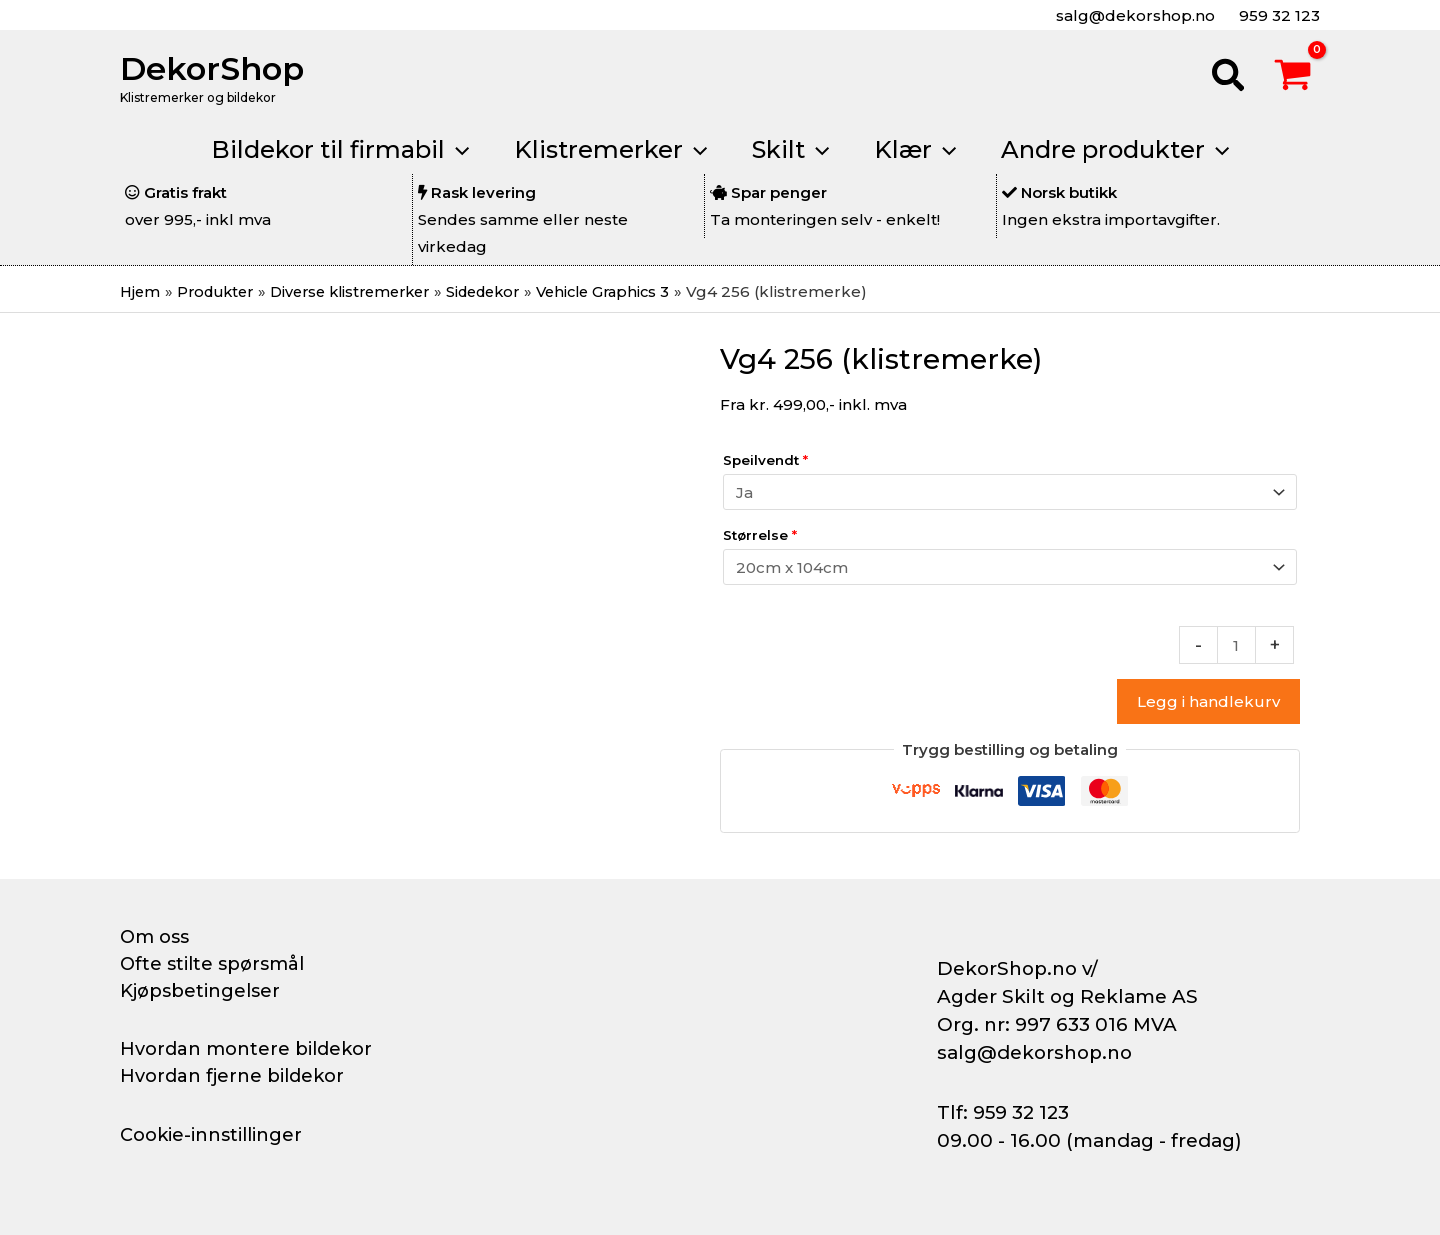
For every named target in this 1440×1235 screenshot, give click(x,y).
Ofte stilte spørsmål (212, 964)
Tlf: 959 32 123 (1003, 1112)
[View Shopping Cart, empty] (1293, 78)
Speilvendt (765, 460)
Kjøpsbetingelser (200, 991)
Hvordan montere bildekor (246, 1049)
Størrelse (760, 535)
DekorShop (212, 68)
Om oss (154, 937)
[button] (1229, 78)
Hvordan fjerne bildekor (232, 1076)
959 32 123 (1277, 15)
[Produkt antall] (1236, 645)
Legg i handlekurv (1208, 701)
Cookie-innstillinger (211, 1135)
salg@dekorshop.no (1133, 15)
